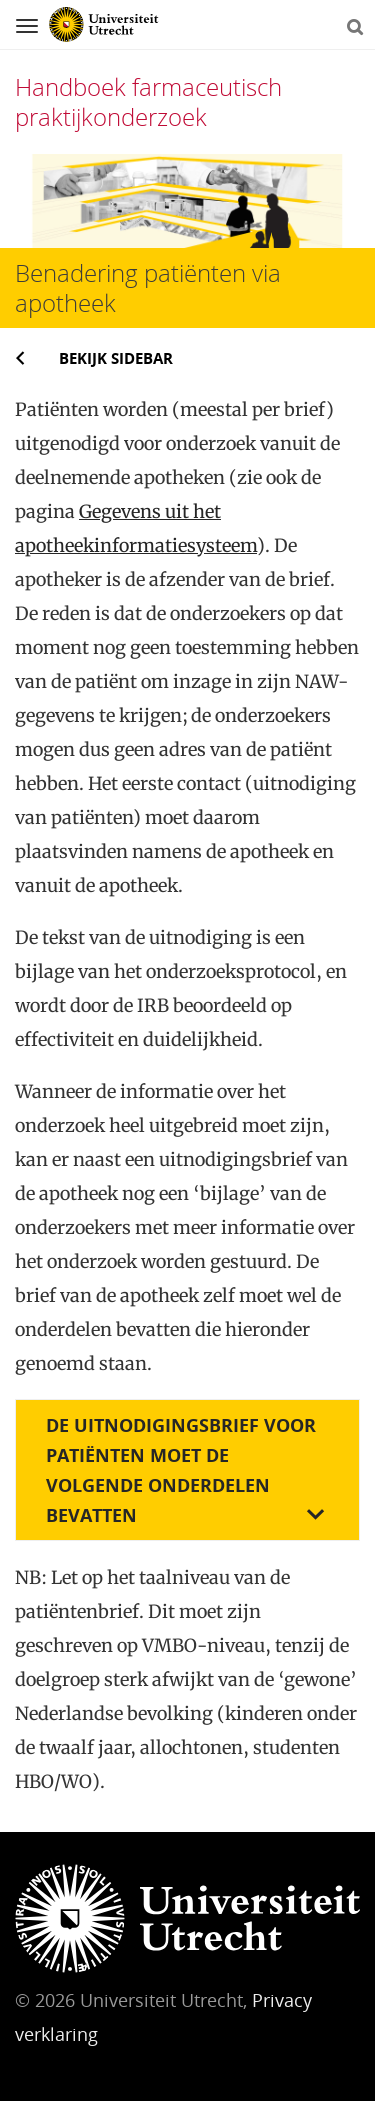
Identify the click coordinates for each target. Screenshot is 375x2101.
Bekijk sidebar (116, 358)
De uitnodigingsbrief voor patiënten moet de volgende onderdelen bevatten (181, 1470)
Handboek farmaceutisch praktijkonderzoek (148, 101)
